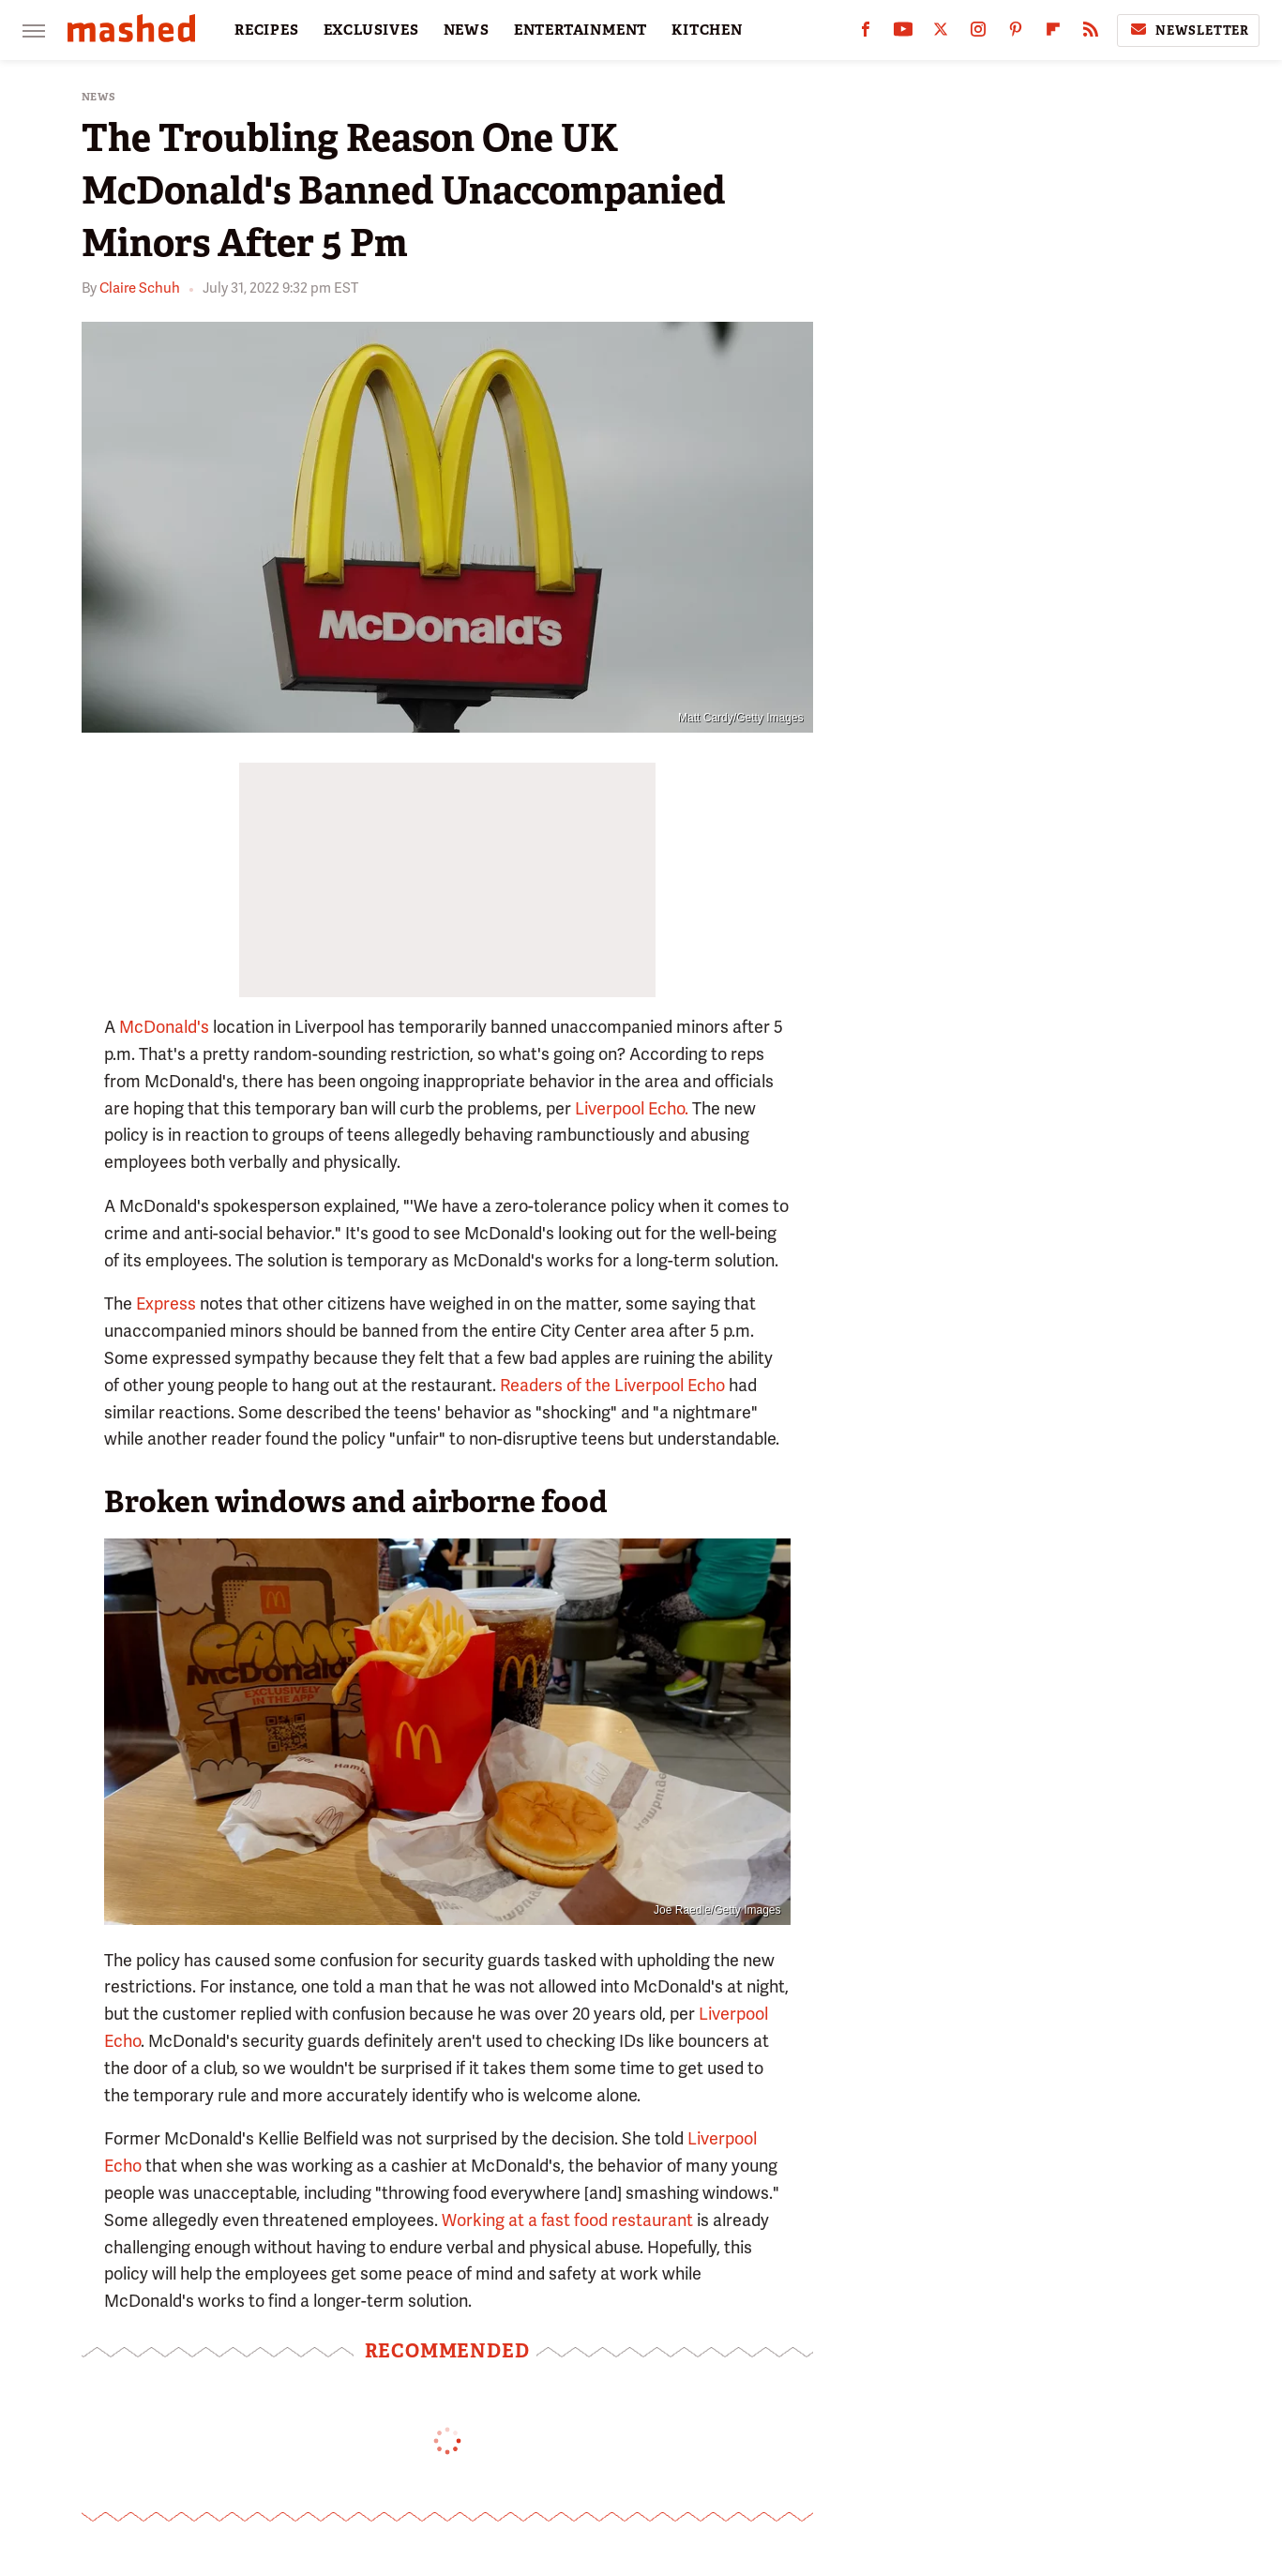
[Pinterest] (1015, 33)
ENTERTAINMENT (580, 30)
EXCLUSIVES (371, 30)
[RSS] (1090, 33)
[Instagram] (978, 33)
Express (166, 1303)
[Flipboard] (1053, 33)
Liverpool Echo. (631, 1108)
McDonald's (164, 1027)
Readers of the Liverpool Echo (612, 1385)
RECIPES (266, 30)
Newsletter (1188, 30)
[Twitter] (940, 33)
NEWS (467, 30)
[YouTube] (903, 33)
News (99, 97)
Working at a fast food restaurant (567, 2220)
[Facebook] (865, 33)
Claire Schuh (139, 288)
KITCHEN (707, 30)
